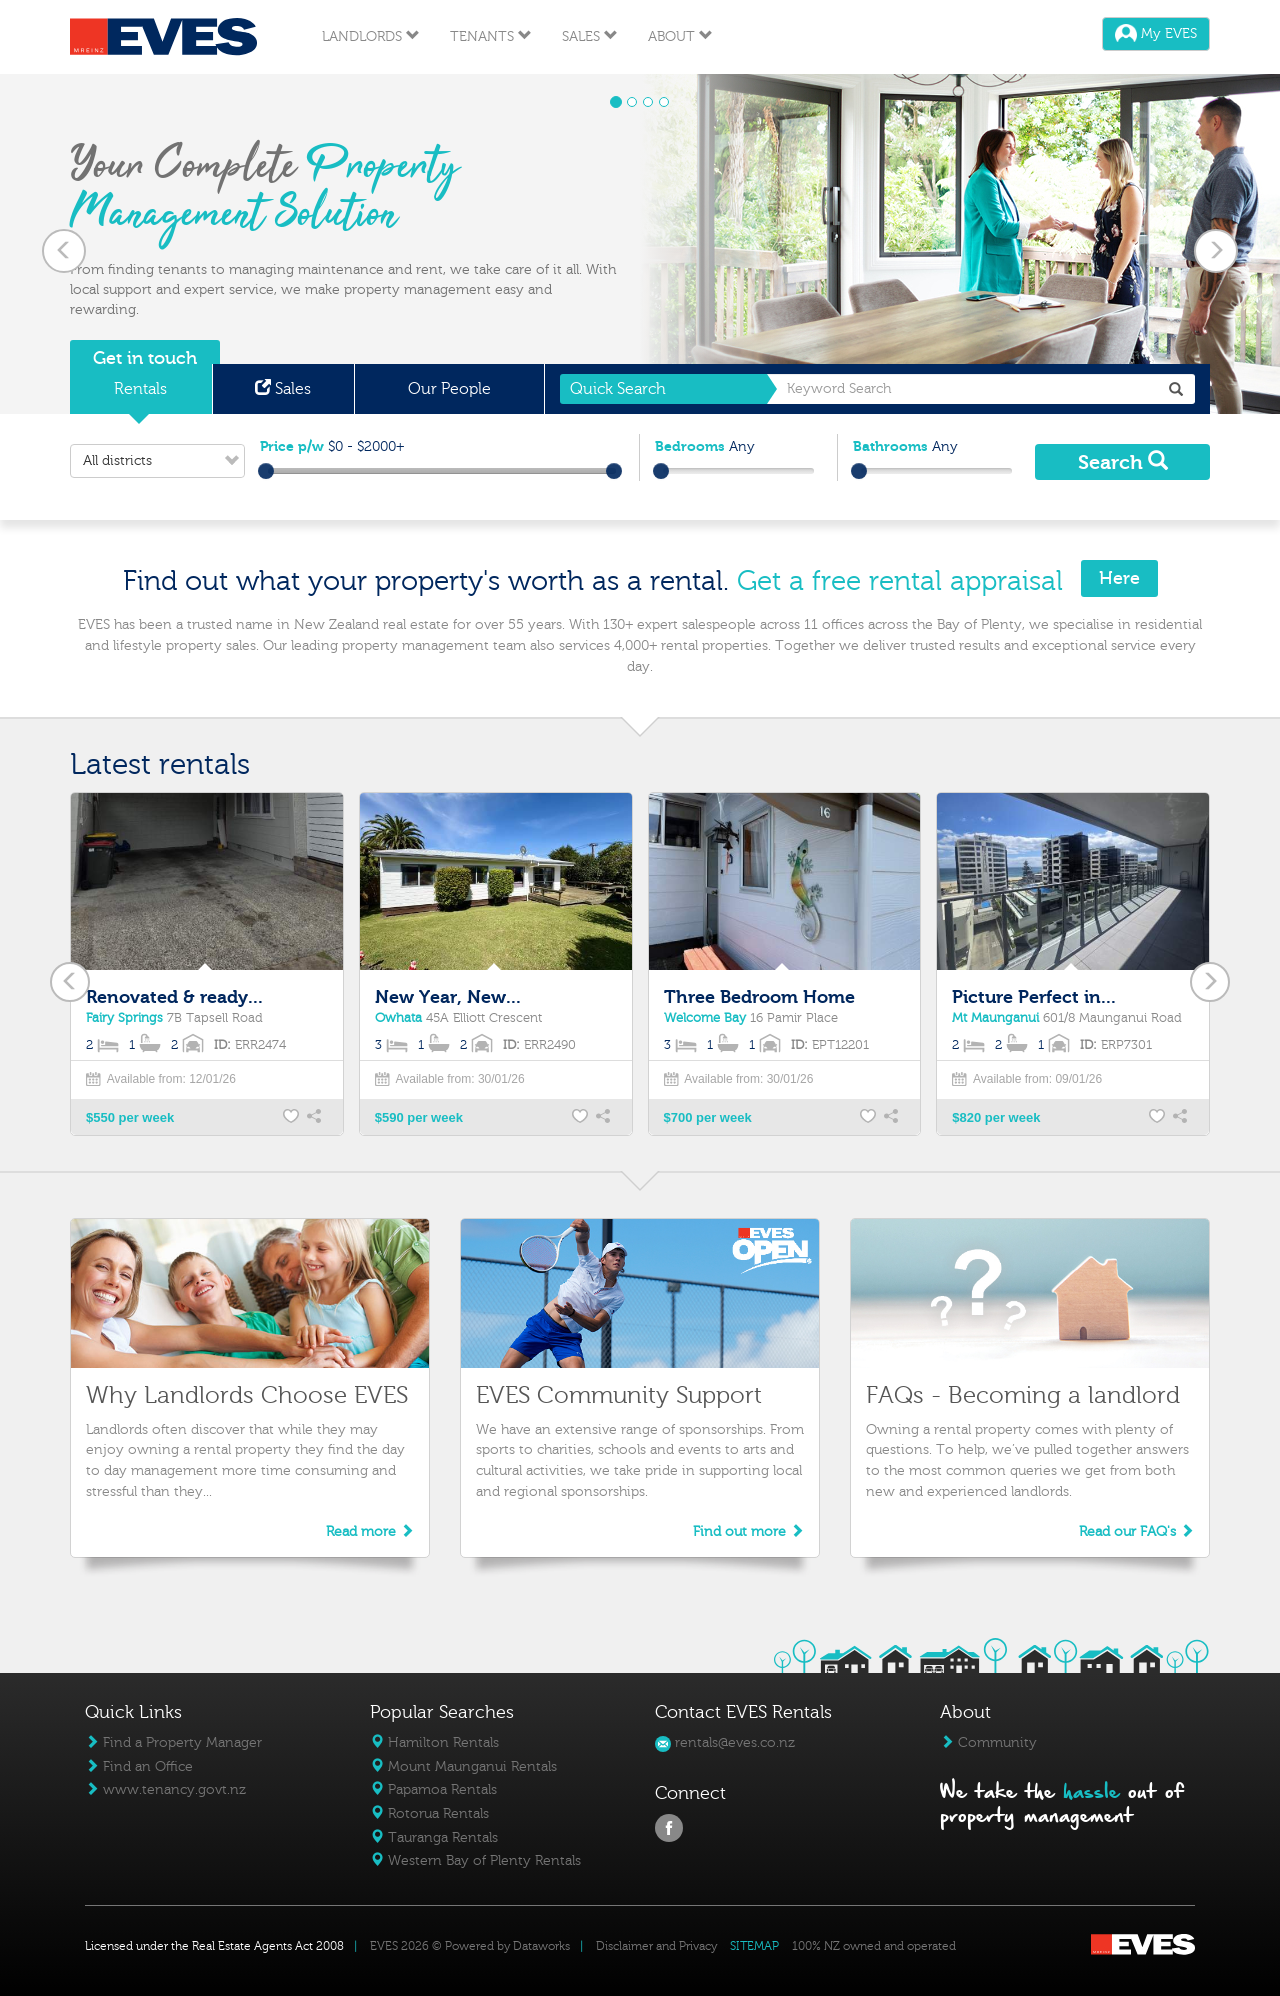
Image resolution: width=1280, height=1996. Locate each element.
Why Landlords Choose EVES (247, 1395)
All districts (163, 461)
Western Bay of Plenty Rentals (475, 1860)
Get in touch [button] (145, 358)
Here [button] (1119, 578)
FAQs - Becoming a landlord (1023, 1395)
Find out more (748, 1531)
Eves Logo (163, 37)
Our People (449, 389)
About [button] (680, 36)
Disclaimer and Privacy (656, 1946)
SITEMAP (754, 1946)
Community (988, 1742)
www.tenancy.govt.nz (165, 1789)
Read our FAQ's (1136, 1531)
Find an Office (139, 1766)
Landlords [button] (371, 36)
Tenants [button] (491, 36)
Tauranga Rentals (434, 1837)
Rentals (140, 389)
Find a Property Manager (173, 1742)
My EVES (1156, 33)
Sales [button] (590, 36)
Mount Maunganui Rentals (463, 1766)
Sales (283, 389)
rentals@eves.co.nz (725, 1742)
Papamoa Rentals (433, 1789)
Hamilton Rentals (434, 1742)
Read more (370, 1531)
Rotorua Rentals (429, 1813)
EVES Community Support (619, 1395)
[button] (64, 244)
